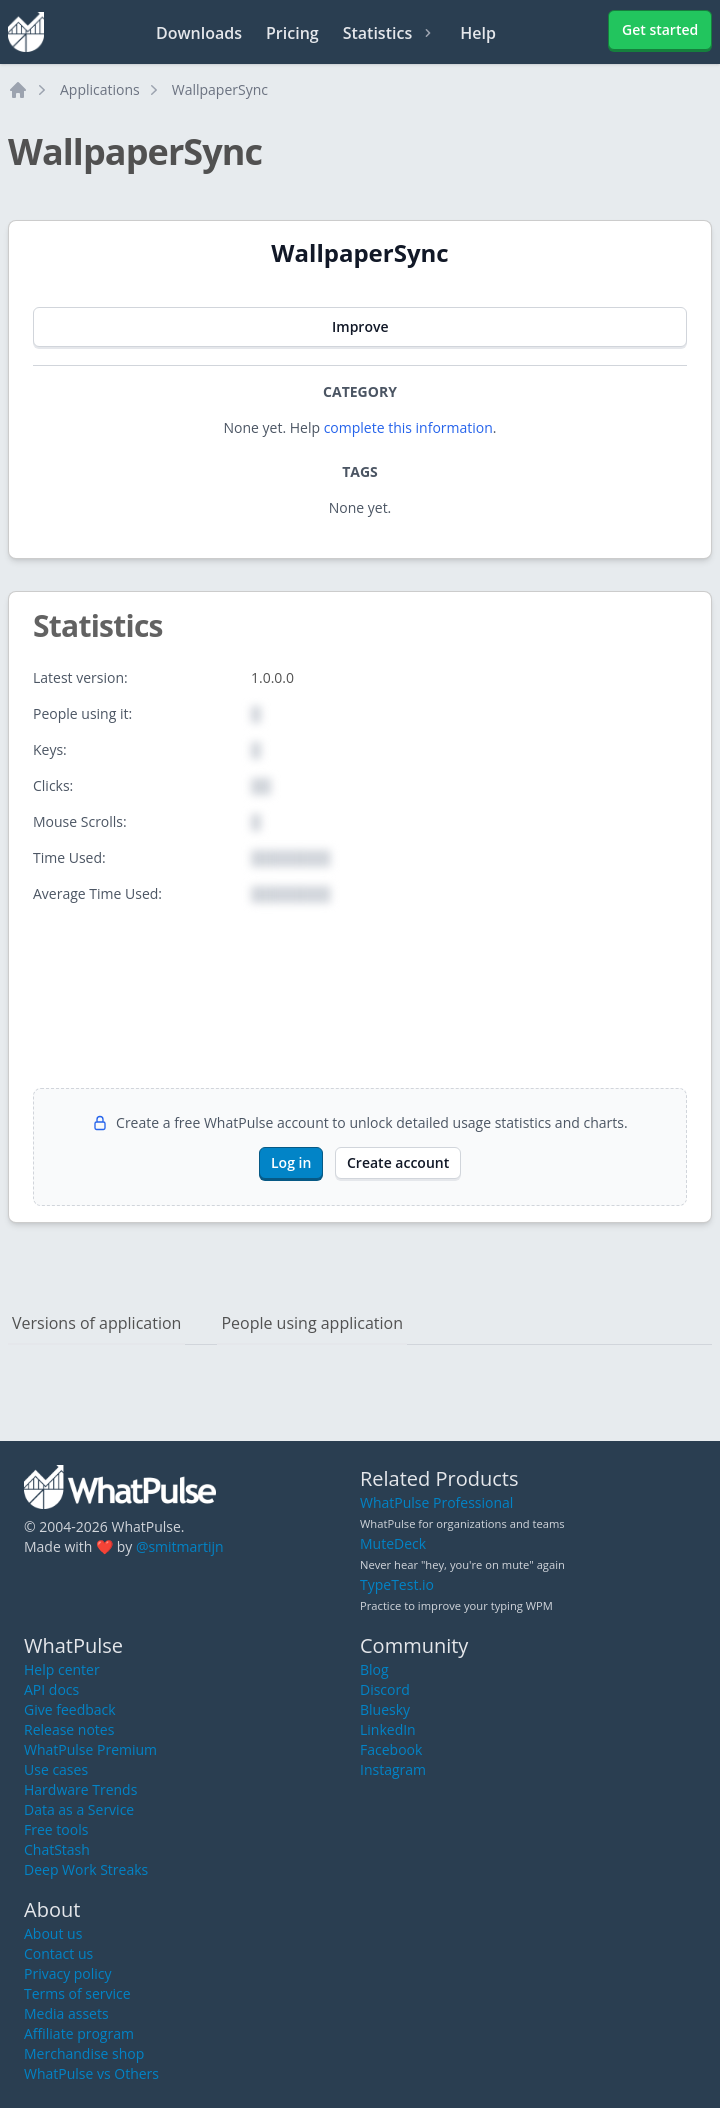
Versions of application (96, 1323)
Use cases (56, 1769)
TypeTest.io (397, 1584)
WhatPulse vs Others (91, 2073)
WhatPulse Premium (90, 1749)
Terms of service (77, 1993)
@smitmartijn (180, 1546)
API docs (51, 1689)
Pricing (292, 33)
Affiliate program (79, 2033)
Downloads (199, 33)
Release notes (69, 1729)
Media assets (66, 2013)
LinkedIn (388, 1729)
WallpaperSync (220, 89)
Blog (374, 1669)
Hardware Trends (80, 1789)
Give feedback (70, 1709)
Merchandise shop (84, 2053)
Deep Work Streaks (86, 1869)
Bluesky (385, 1709)
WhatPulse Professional (436, 1502)
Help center (62, 1669)
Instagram (393, 1769)
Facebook (391, 1749)
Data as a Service (79, 1809)
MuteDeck (393, 1543)
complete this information (408, 427)
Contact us (58, 1953)
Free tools (56, 1829)
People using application (312, 1323)
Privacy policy (68, 1973)
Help (478, 33)
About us (53, 1933)
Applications (100, 89)
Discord (385, 1689)
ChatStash (57, 1849)
